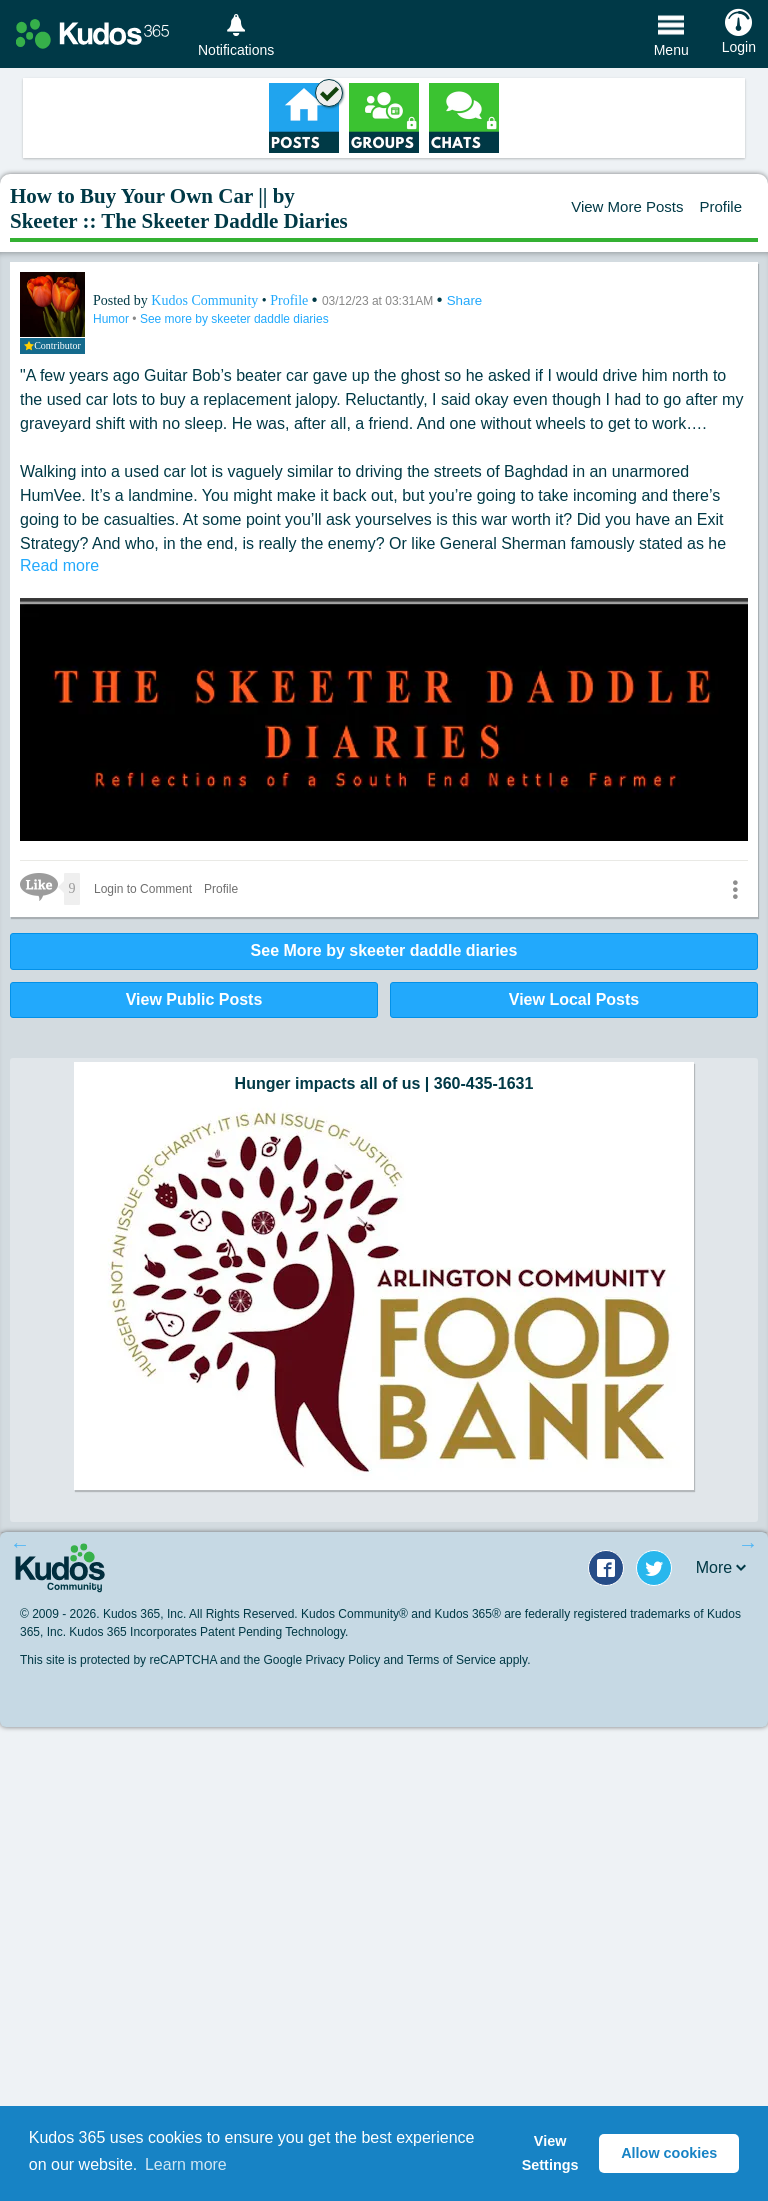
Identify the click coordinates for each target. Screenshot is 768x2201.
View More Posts (627, 206)
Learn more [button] (186, 2164)
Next (748, 1544)
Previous (20, 1544)
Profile (720, 206)
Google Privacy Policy (321, 1660)
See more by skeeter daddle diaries (234, 319)
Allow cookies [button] (669, 2153)
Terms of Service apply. (469, 1660)
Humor (112, 319)
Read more (59, 565)
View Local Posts (574, 999)
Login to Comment (143, 889)
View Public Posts (194, 999)
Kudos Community (206, 300)
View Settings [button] (550, 2153)
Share (465, 300)
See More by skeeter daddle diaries (384, 950)
